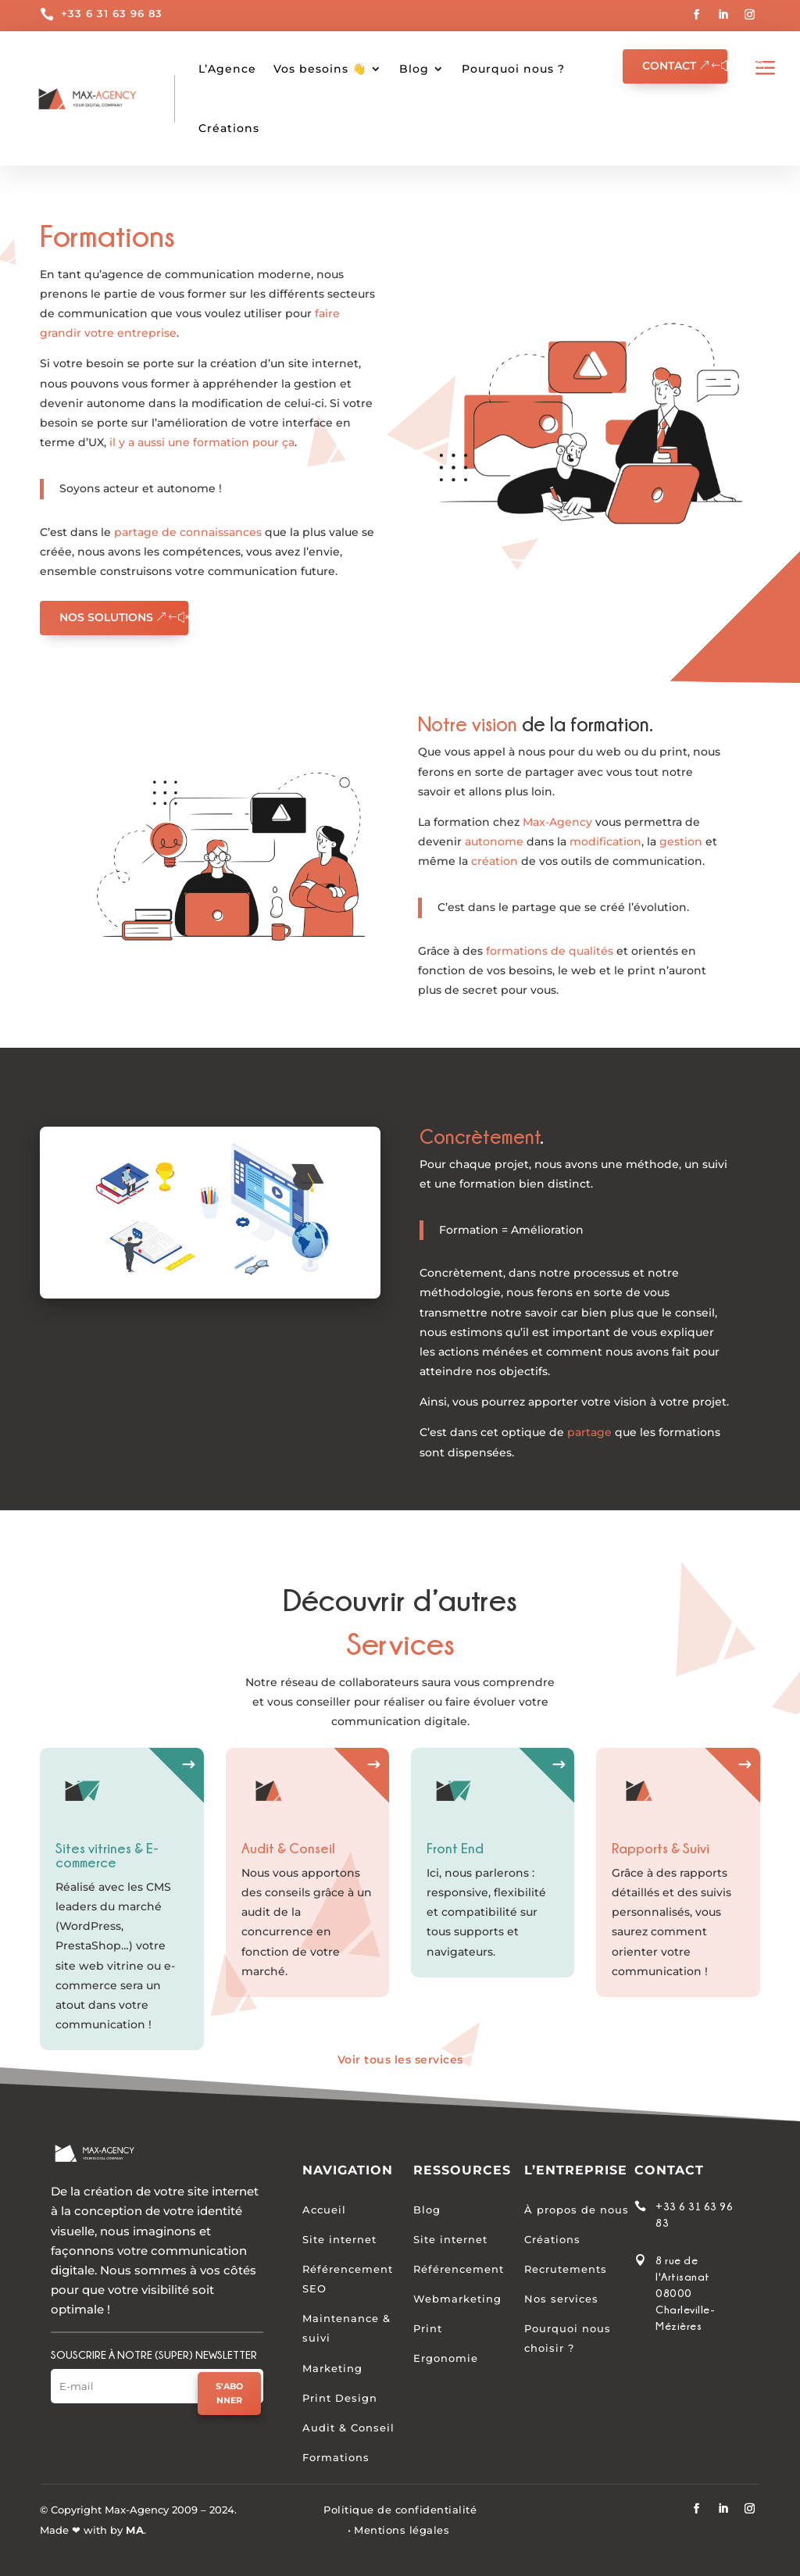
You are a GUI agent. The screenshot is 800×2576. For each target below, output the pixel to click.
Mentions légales (401, 2530)
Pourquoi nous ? (513, 69)
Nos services (561, 2299)
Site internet (339, 2239)
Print (427, 2329)
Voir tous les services (400, 2060)
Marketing (332, 2368)
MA (135, 2530)
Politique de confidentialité (400, 2510)
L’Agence (227, 69)
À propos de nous (576, 2209)
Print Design (339, 2398)
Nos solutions (106, 617)
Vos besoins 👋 (319, 69)
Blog (414, 69)
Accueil (324, 2209)
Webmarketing (457, 2299)
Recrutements (565, 2269)
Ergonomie (445, 2359)
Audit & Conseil (348, 2427)
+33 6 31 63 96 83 (111, 13)
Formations (336, 2458)
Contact (669, 66)
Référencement (458, 2269)
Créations (552, 2239)
